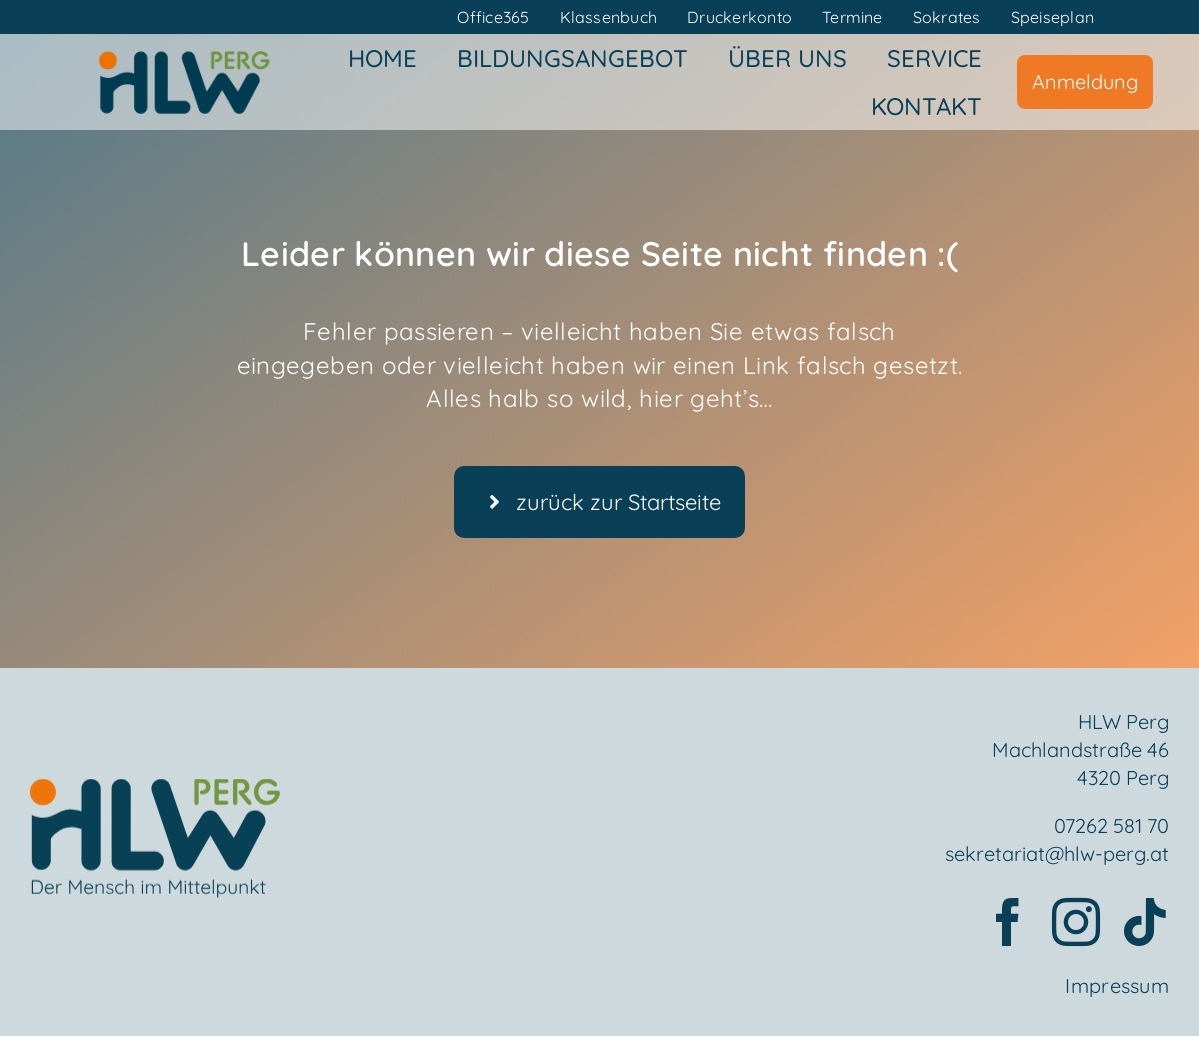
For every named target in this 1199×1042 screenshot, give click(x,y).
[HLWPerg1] (184, 57)
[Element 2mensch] (155, 800)
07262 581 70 (1111, 826)
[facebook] (1008, 923)
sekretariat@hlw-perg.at (1057, 854)
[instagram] (1076, 923)
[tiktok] (1145, 923)
